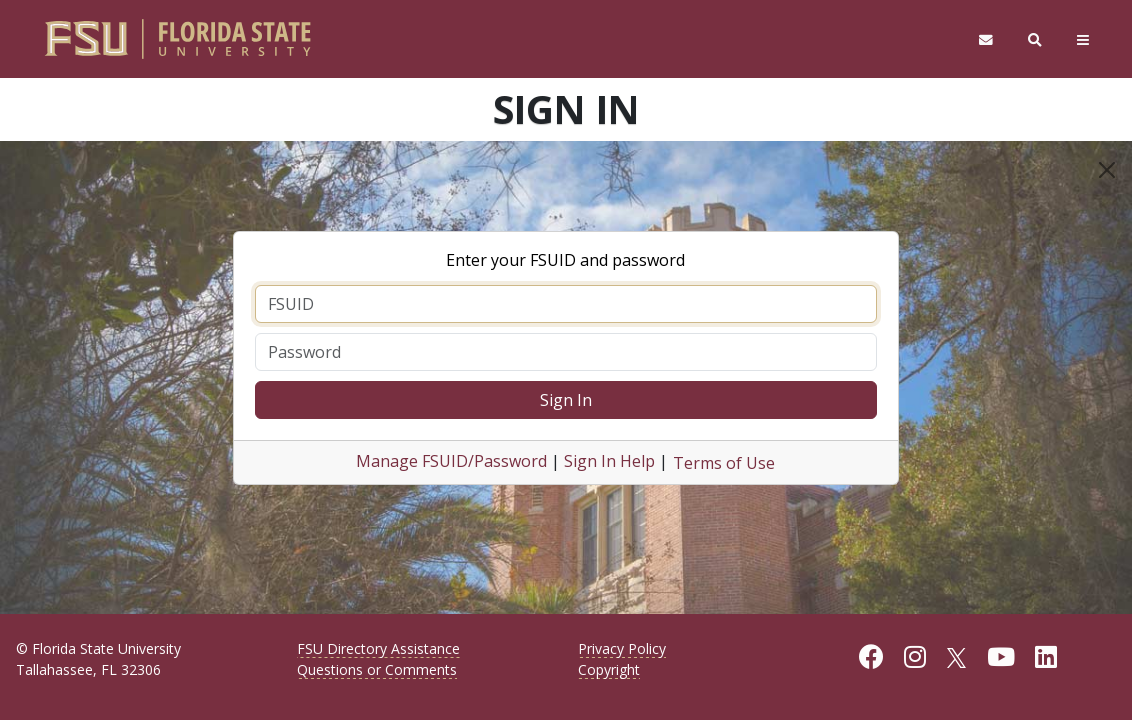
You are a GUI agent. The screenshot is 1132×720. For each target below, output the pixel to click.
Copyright (609, 669)
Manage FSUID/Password (451, 461)
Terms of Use (724, 463)
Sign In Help (609, 461)
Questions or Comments (377, 669)
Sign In (566, 400)
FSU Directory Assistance (378, 648)
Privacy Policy (622, 648)
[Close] (1107, 170)
